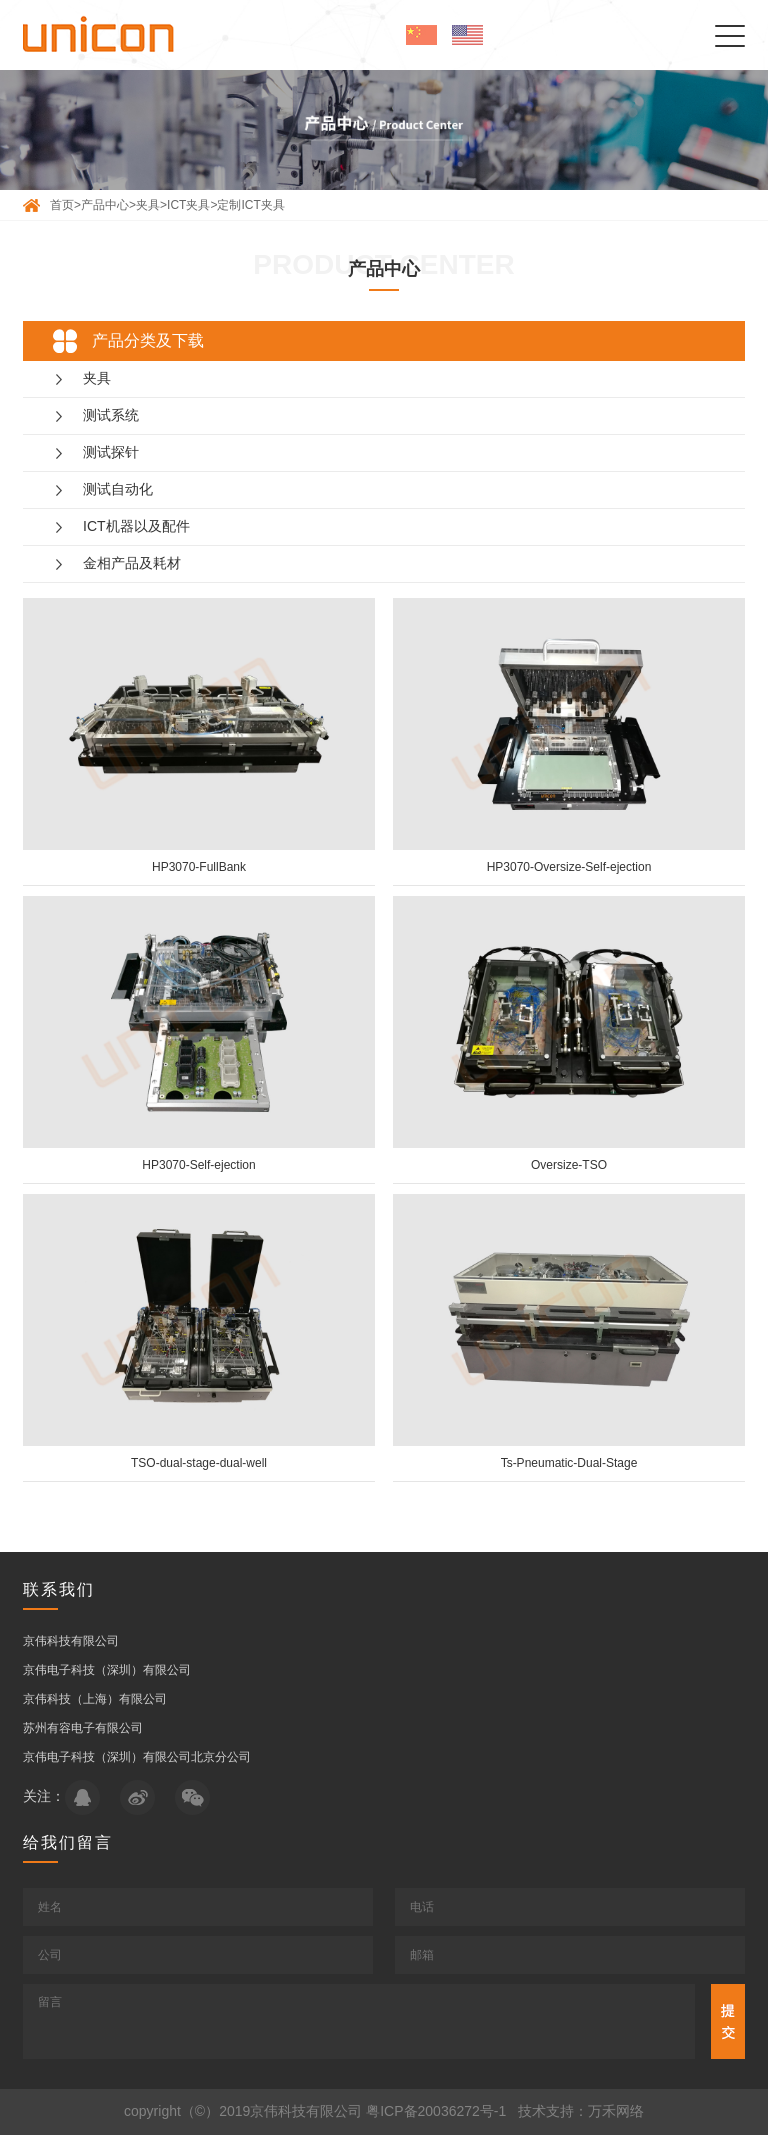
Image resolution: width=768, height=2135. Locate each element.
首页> (65, 205)
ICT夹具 (188, 205)
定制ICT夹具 (250, 205)
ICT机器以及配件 (136, 526)
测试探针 (111, 452)
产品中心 (105, 205)
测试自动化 (118, 489)
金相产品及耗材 (132, 563)
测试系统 (111, 415)
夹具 (148, 205)
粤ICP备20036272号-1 (436, 2111)
